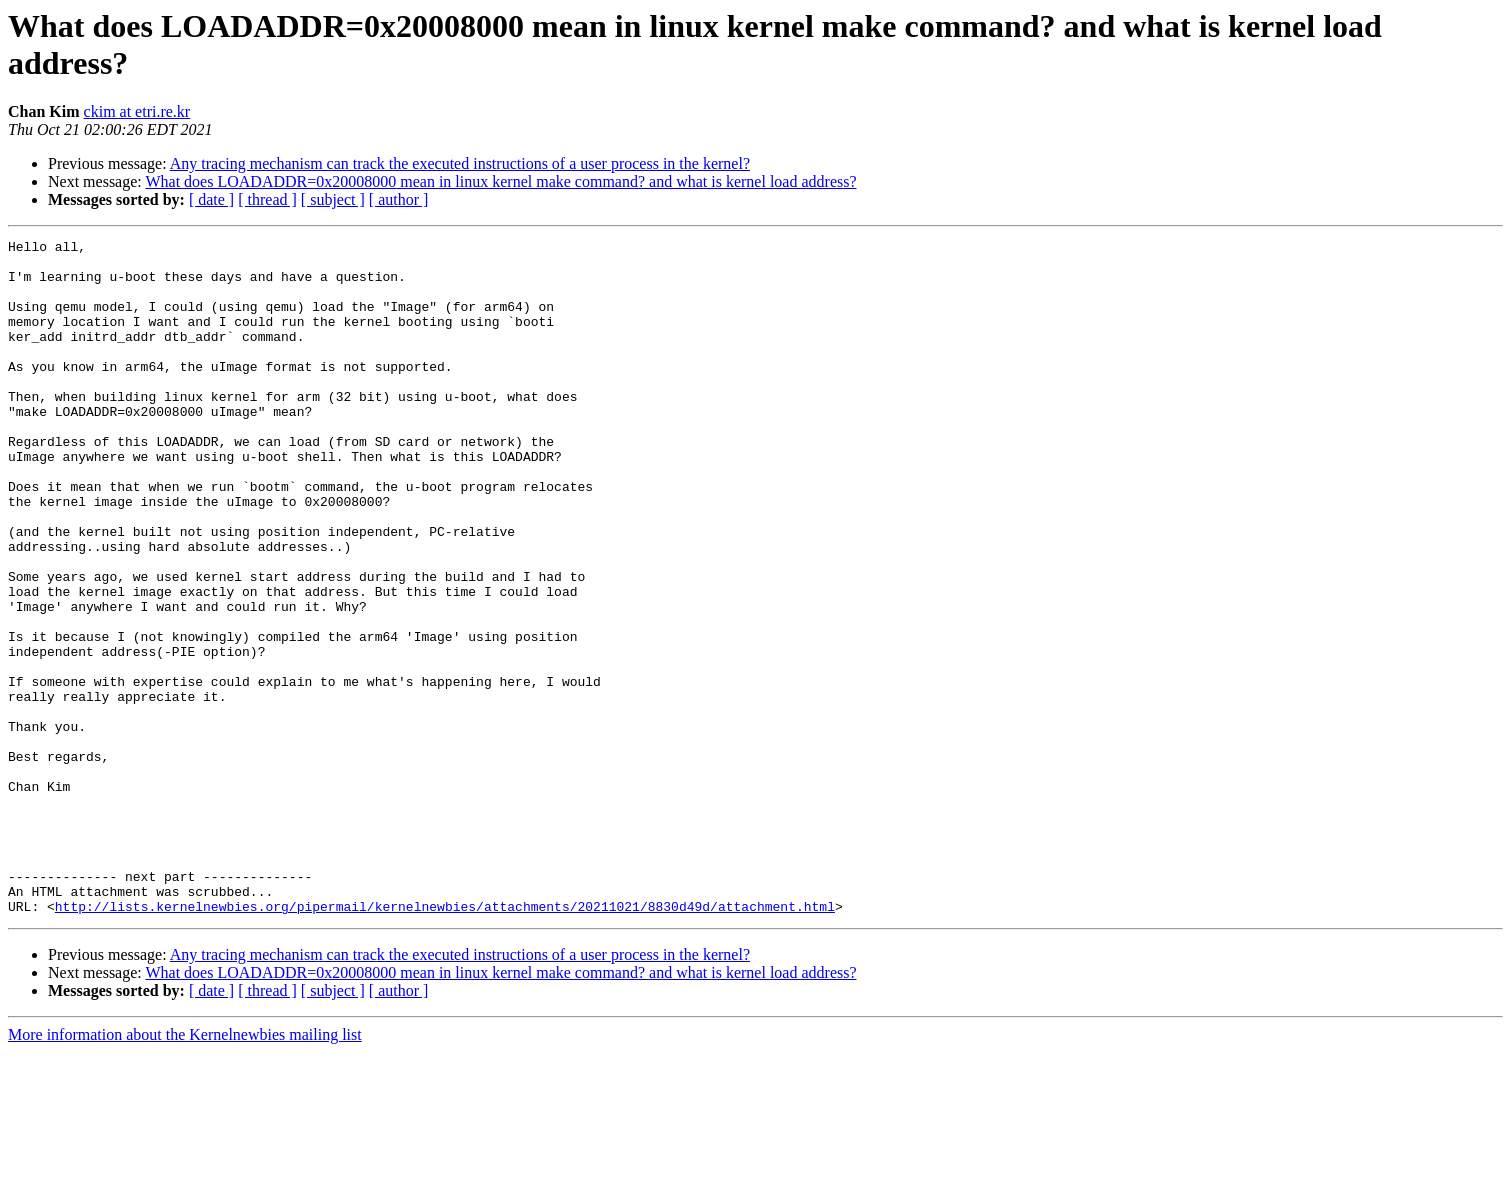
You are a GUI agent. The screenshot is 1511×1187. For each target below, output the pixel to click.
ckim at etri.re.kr (137, 111)
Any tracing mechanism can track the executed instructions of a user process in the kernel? (460, 163)
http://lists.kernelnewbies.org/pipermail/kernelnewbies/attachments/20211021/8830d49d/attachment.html (445, 1041)
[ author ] (399, 199)
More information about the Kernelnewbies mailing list (185, 1169)
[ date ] (211, 199)
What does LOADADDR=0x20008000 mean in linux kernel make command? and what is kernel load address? (500, 181)
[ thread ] (267, 199)
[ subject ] (333, 199)
